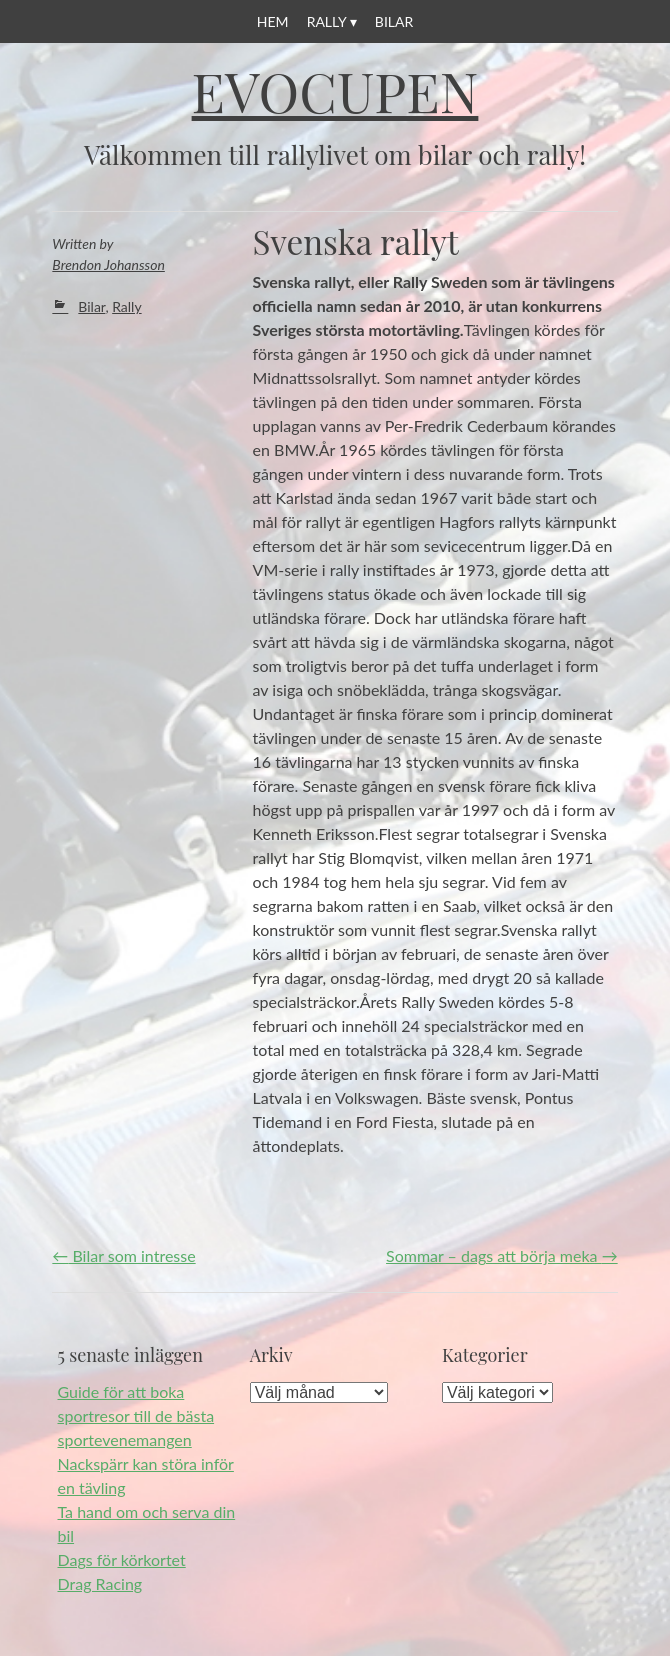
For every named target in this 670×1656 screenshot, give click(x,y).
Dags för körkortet (122, 1559)
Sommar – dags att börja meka (502, 1255)
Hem (273, 21)
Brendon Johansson (108, 264)
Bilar (394, 21)
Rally (327, 21)
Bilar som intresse (123, 1255)
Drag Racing (100, 1583)
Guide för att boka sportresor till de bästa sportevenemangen (136, 1415)
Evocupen (335, 91)
